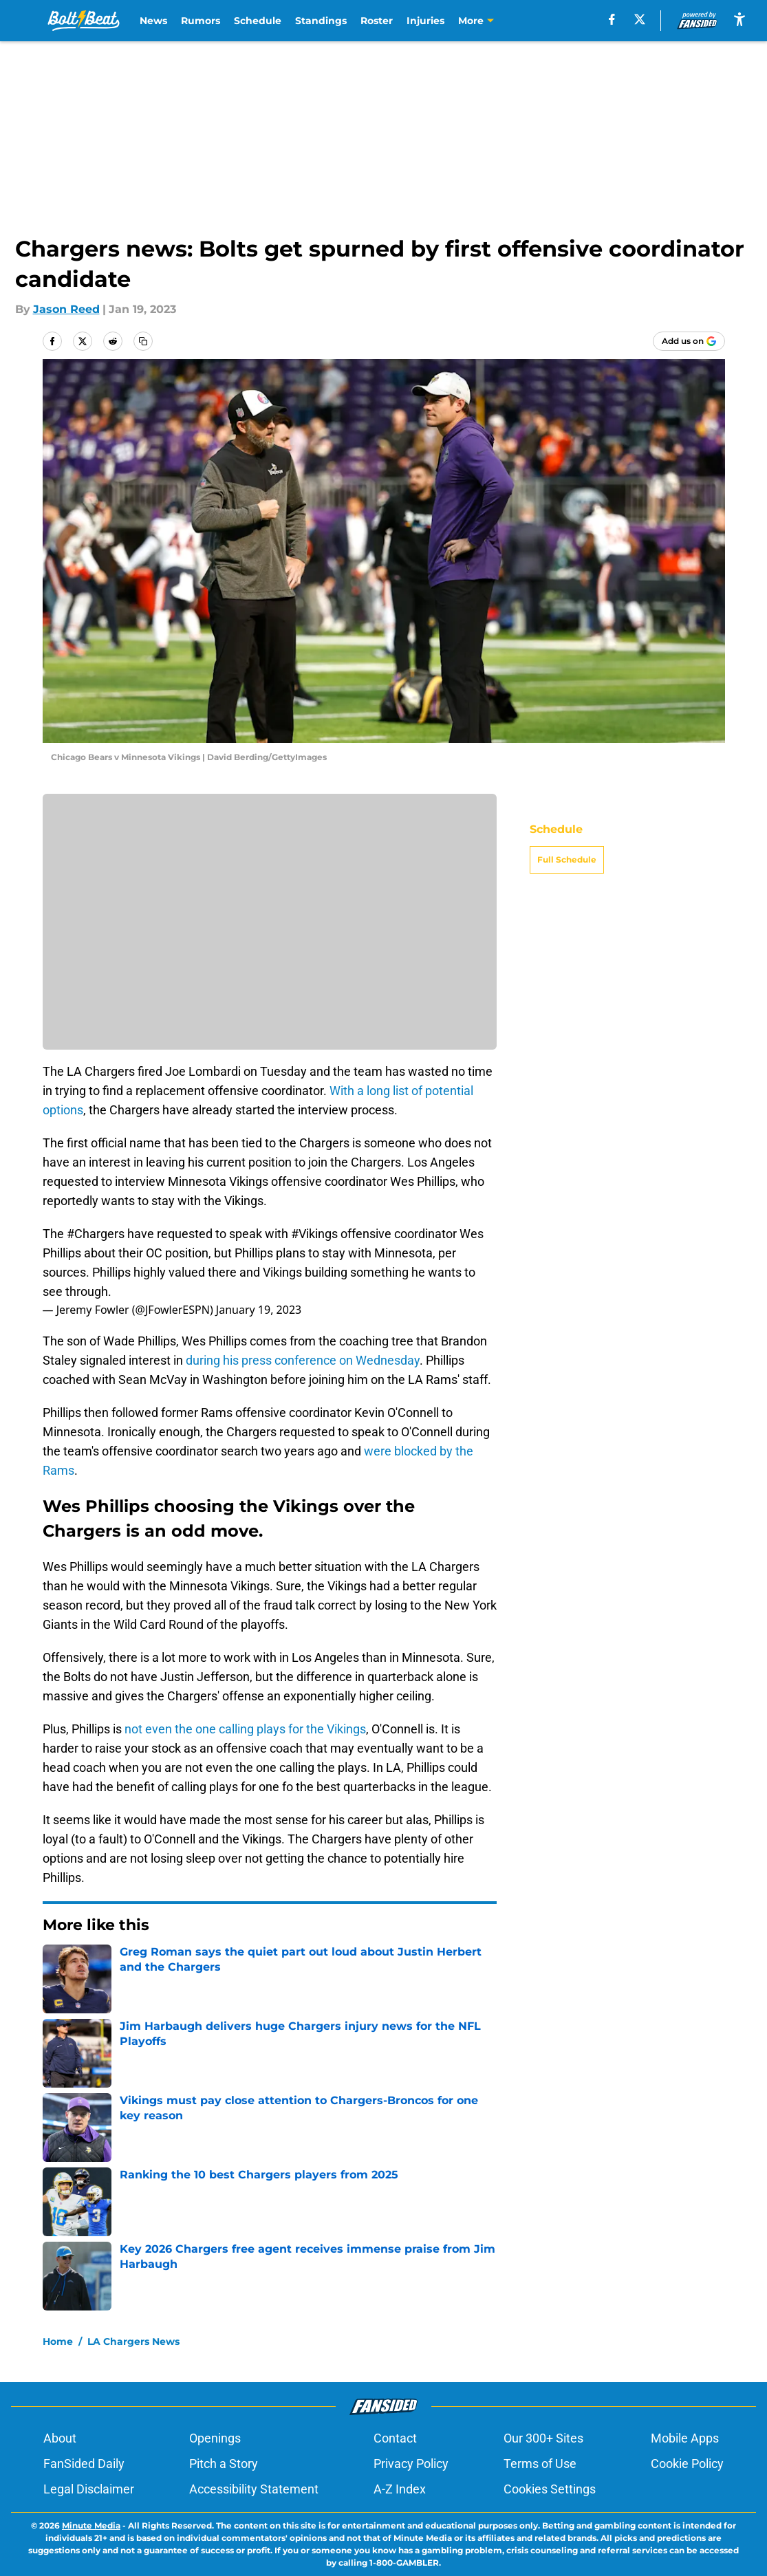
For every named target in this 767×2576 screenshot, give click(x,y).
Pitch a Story (223, 2463)
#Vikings (314, 1233)
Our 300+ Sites (543, 2438)
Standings (321, 20)
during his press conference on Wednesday (303, 1360)
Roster (376, 20)
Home (58, 2341)
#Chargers (96, 1233)
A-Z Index (400, 2489)
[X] (639, 19)
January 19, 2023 (258, 1309)
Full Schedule (566, 859)
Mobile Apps (685, 2438)
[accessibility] (739, 19)
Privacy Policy (411, 2463)
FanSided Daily (84, 2463)
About (59, 2438)
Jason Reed (66, 309)
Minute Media (91, 2525)
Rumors (200, 20)
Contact (395, 2438)
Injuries (425, 20)
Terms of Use (540, 2463)
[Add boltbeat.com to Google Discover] (689, 341)
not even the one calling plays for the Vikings (245, 1729)
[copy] (143, 341)
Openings (215, 2438)
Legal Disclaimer (88, 2489)
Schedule (257, 20)
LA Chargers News (133, 2341)
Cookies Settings (550, 2489)
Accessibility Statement (253, 2489)
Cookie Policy (687, 2463)
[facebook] (612, 19)
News (153, 20)
